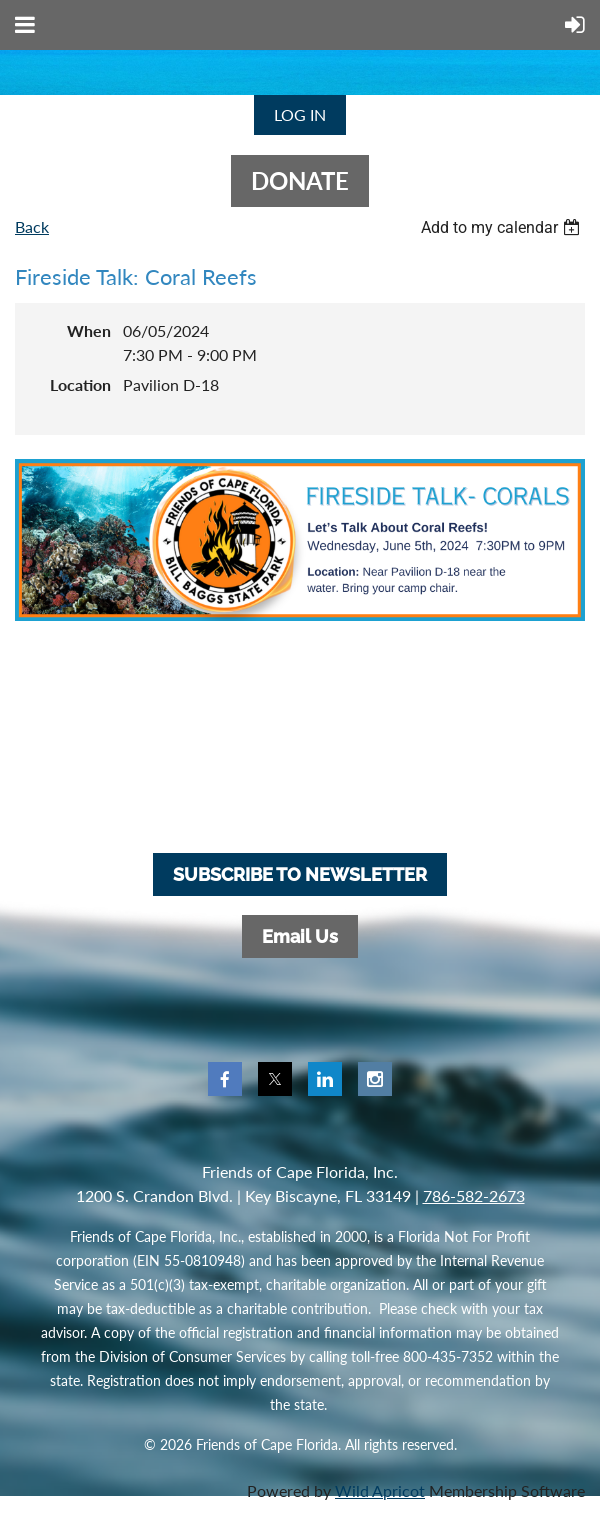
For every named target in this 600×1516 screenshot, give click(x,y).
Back (32, 226)
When (89, 330)
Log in (300, 114)
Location (80, 384)
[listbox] (503, 227)
